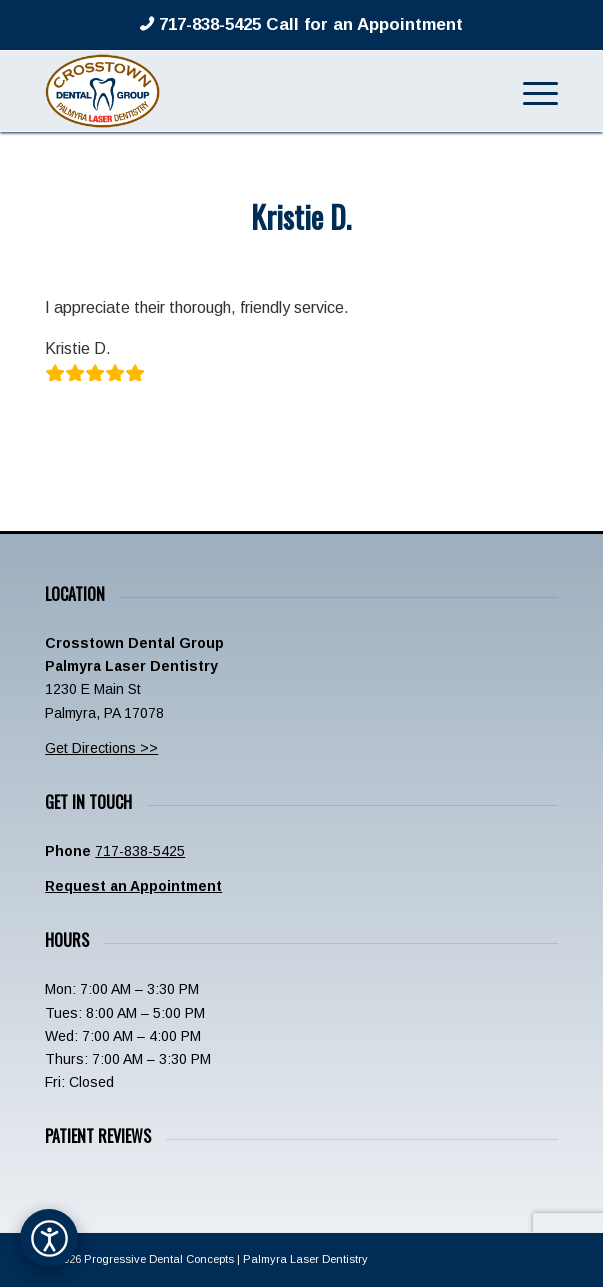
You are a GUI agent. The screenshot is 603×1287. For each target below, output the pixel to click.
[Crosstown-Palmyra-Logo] (250, 91)
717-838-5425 (140, 851)
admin (373, 258)
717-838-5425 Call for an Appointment (308, 24)
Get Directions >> (101, 748)
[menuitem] (530, 91)
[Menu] (530, 91)
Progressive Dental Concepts (159, 1259)
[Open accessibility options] (49, 1238)
